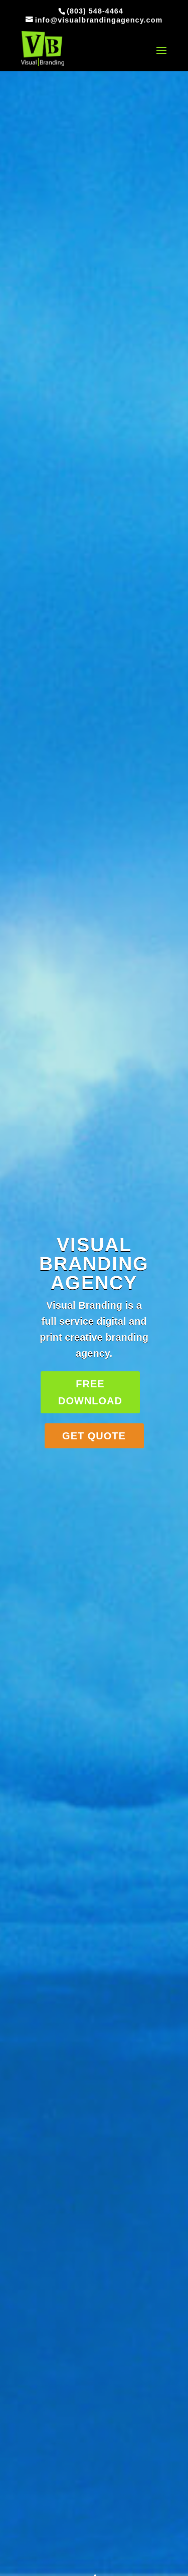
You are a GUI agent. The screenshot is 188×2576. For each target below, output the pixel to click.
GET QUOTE (94, 1435)
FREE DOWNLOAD (90, 1392)
